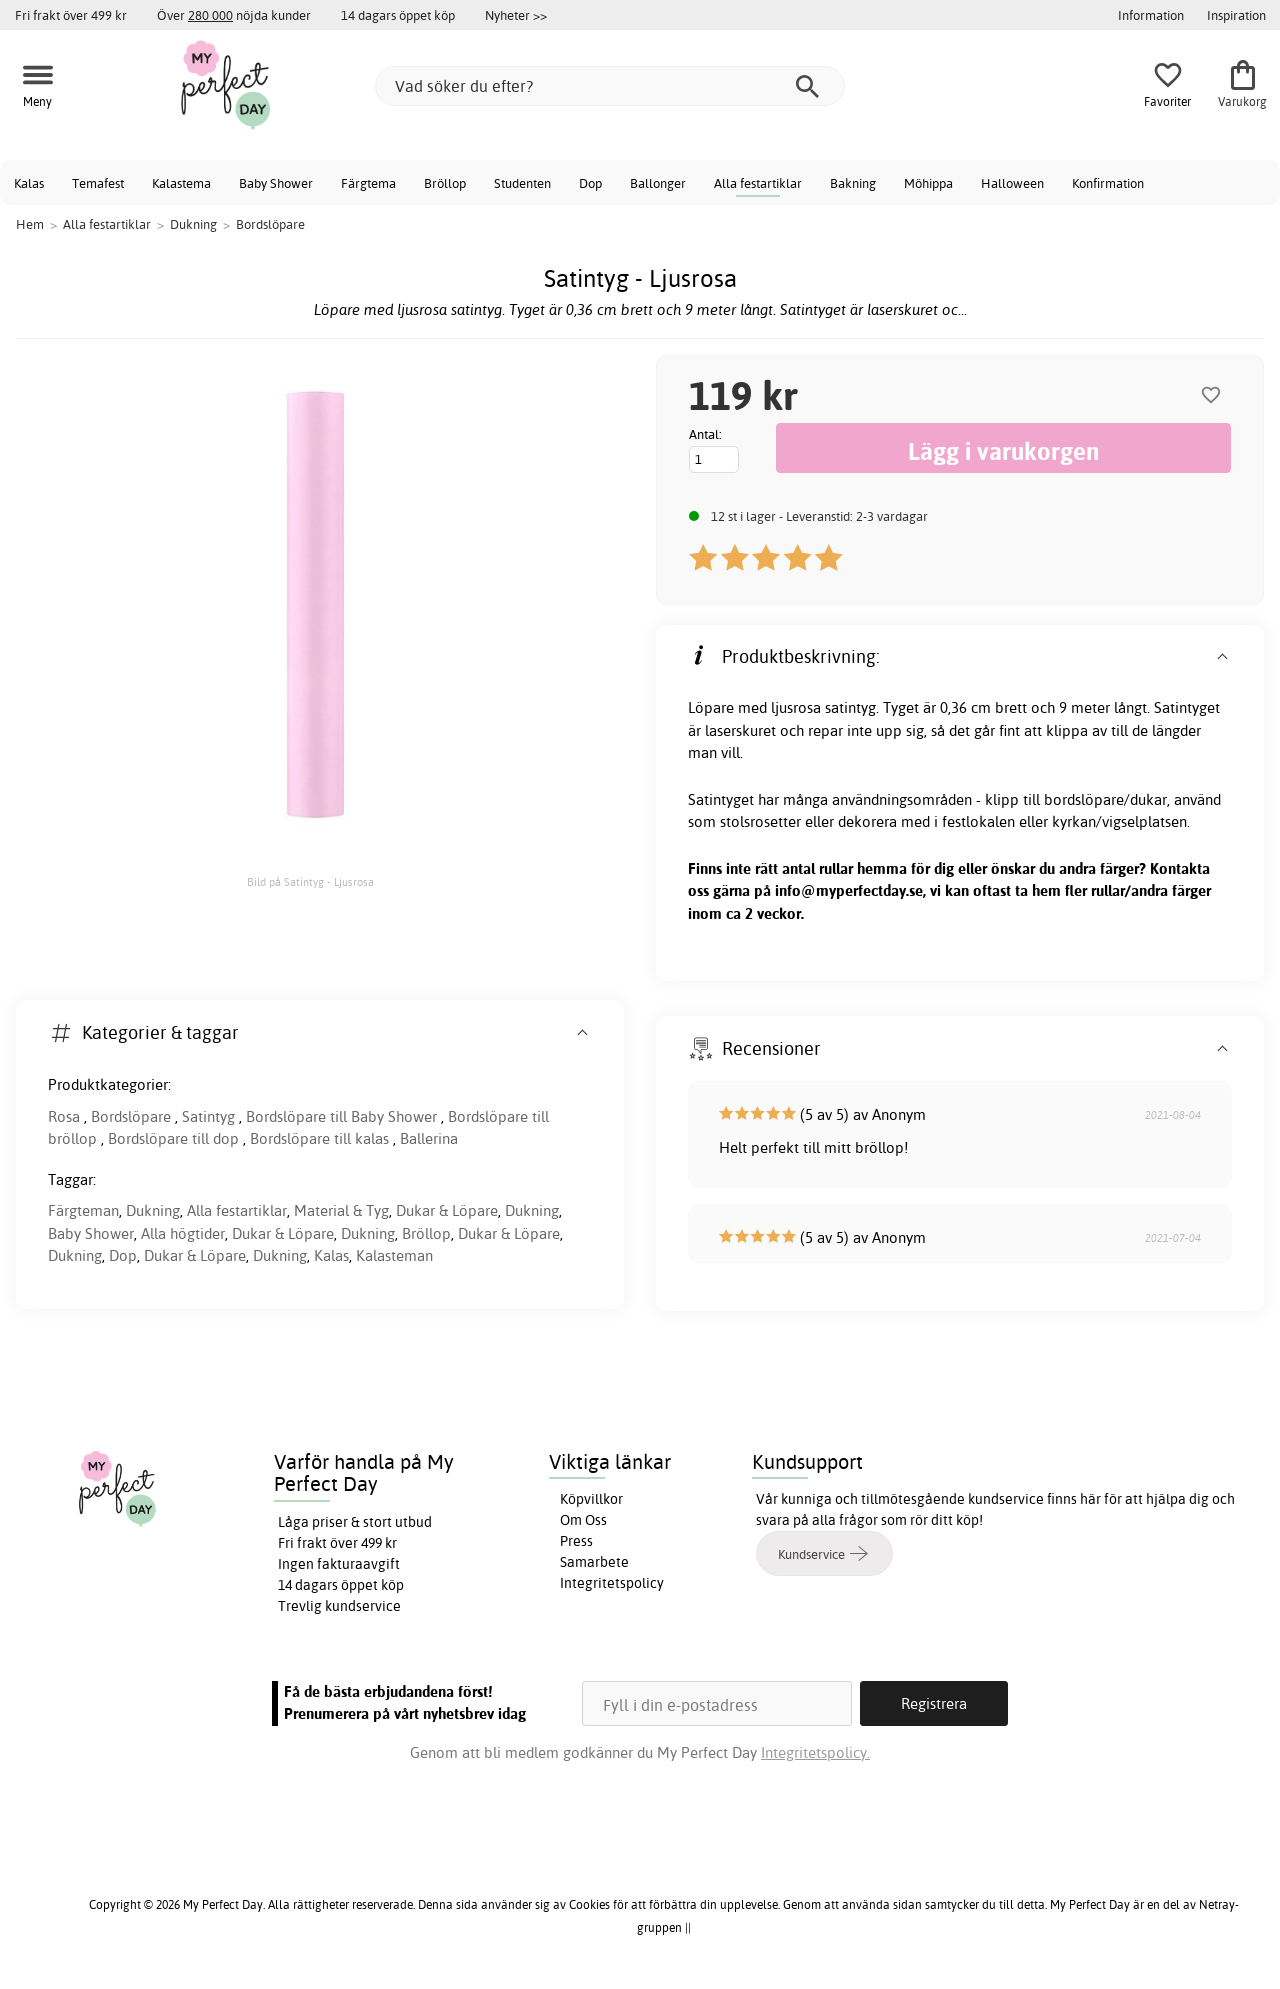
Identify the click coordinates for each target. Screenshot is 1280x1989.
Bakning (853, 183)
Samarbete (594, 1562)
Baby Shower (276, 183)
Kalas (29, 183)
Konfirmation (1108, 183)
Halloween (1012, 183)
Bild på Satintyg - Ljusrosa (310, 882)
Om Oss (583, 1520)
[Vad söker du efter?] (610, 86)
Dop (590, 183)
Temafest (98, 183)
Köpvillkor (591, 1499)
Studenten (522, 183)
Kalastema (181, 183)
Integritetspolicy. (815, 1752)
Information (1151, 15)
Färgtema (368, 183)
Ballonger (658, 183)
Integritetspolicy (612, 1583)
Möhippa (928, 183)
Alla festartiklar (758, 183)
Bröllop (445, 183)
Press (576, 1541)
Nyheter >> (516, 15)
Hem (30, 224)
